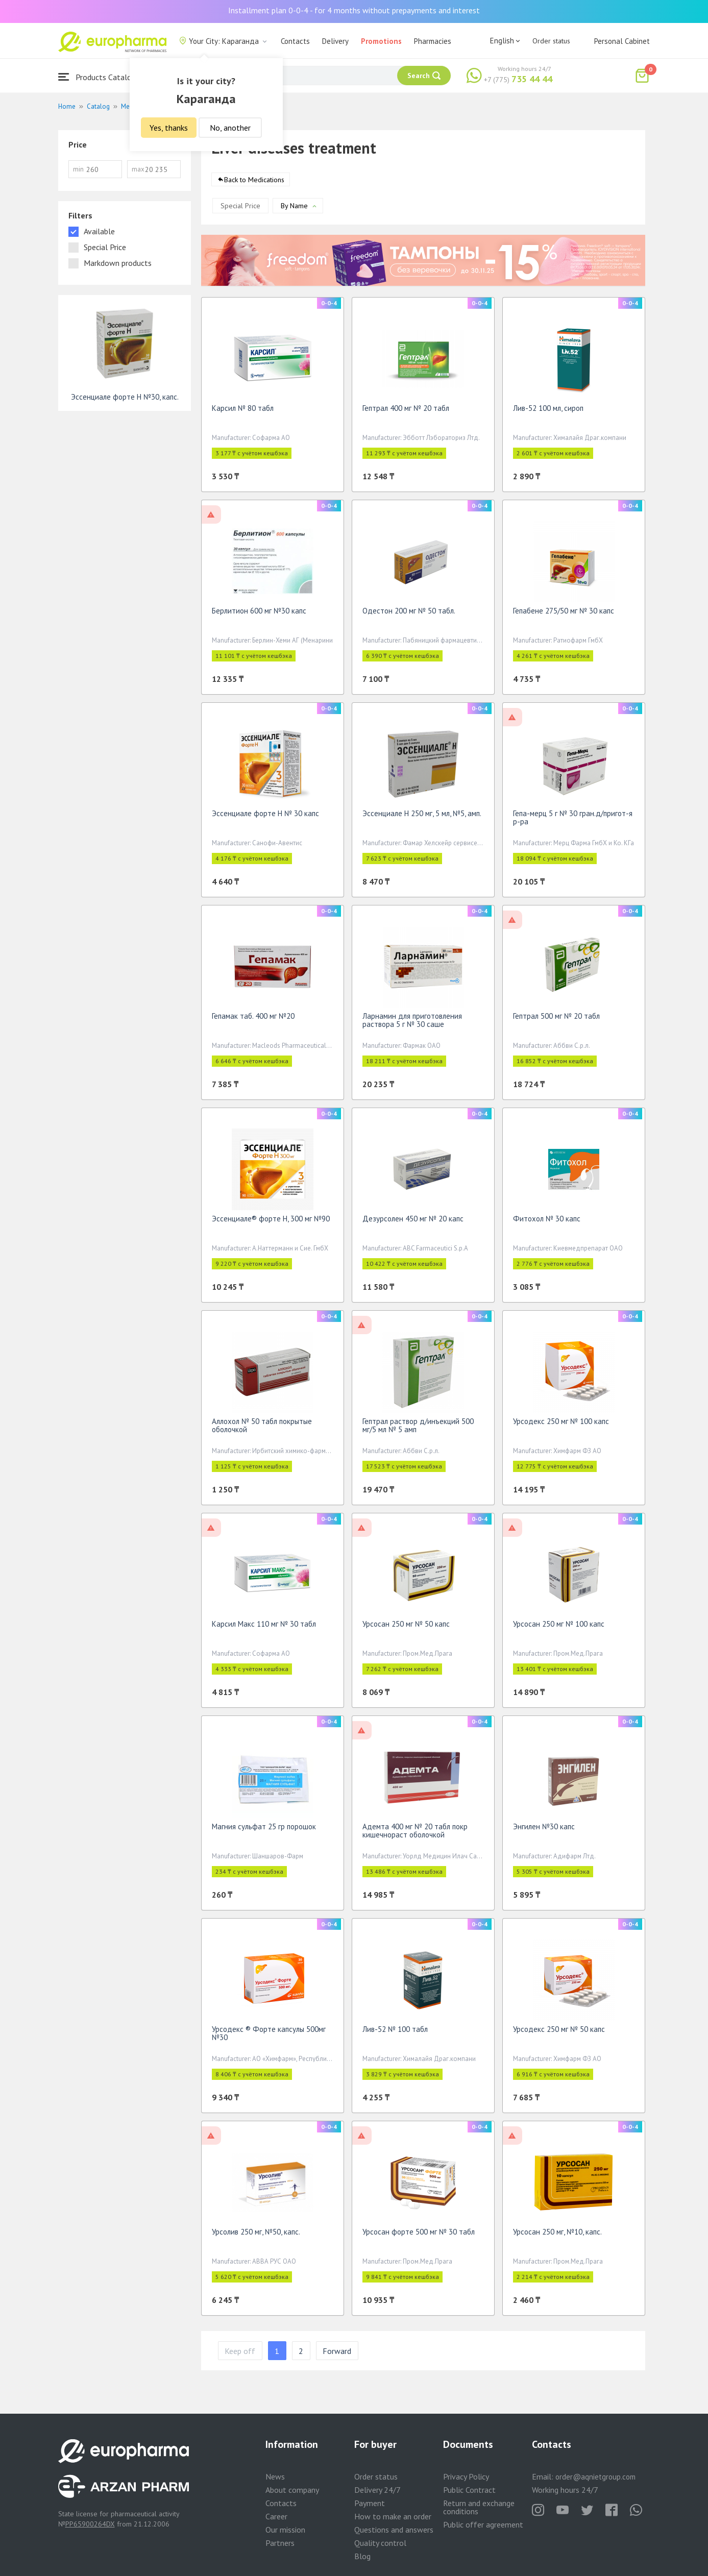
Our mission (285, 2529)
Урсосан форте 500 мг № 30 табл (418, 2235)
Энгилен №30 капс (544, 1830)
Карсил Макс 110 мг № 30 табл (264, 1627)
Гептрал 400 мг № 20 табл (405, 411)
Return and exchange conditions (479, 2507)
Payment (369, 2503)
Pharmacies (432, 41)
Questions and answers (393, 2529)
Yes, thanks (169, 127)
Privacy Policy (466, 2476)
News (275, 2476)
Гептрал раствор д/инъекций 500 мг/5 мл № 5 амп (418, 1429)
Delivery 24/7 (377, 2490)
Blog (362, 2556)
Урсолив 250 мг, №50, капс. (256, 2235)
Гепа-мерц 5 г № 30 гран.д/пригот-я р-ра (572, 821)
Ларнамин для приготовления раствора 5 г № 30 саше (412, 1024)
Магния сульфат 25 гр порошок (264, 1830)
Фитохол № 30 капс (546, 1222)
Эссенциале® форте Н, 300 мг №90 (271, 1222)
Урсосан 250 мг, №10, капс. (557, 2235)
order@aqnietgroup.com (595, 2477)
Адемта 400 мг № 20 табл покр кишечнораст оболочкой (415, 1834)
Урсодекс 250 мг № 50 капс (559, 2033)
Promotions (381, 41)
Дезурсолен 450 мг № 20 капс (412, 1222)
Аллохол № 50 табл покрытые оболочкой (262, 1429)
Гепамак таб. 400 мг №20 (253, 1019)
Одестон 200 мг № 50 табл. (408, 614)
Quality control (380, 2543)
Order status (551, 40)
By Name (294, 209)
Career (276, 2516)
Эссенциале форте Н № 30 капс (265, 817)
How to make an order (392, 2516)
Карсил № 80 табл (243, 411)
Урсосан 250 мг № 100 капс (558, 1627)
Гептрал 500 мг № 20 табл (556, 1019)
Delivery (335, 41)
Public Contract (469, 2490)
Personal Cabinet (622, 41)
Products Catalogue (101, 76)
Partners (280, 2543)
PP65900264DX (90, 2524)
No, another (230, 127)
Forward (337, 2354)
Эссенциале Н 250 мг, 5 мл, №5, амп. (421, 817)
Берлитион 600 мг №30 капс (259, 614)
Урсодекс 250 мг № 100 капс (561, 1425)
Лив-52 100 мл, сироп (548, 411)
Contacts (295, 41)
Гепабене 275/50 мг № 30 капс (563, 614)
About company (292, 2490)
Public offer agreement (483, 2524)
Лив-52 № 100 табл (395, 2033)
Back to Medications (254, 183)
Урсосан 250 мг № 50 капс (406, 1627)
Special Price (240, 209)
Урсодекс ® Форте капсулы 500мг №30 (269, 2037)
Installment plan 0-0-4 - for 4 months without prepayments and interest (354, 10)
